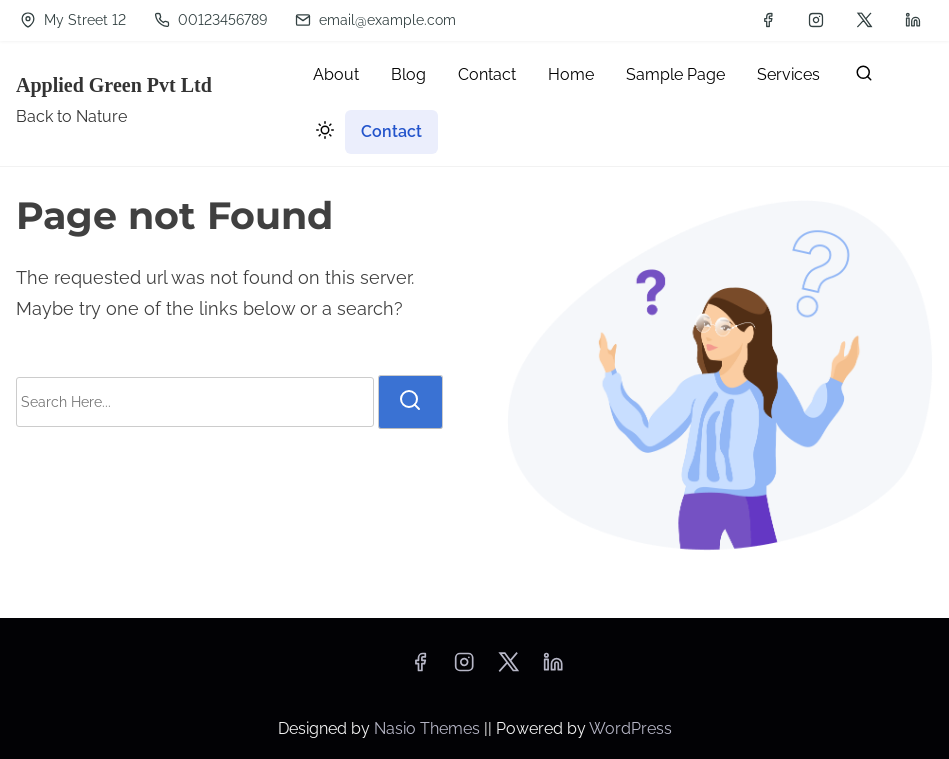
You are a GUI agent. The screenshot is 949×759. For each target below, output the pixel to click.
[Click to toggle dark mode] (321, 133)
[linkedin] (913, 20)
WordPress (630, 728)
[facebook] (768, 20)
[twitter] (864, 20)
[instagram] (816, 20)
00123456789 (210, 20)
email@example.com (375, 20)
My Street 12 (73, 20)
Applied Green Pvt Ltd (114, 85)
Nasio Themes (429, 728)
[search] (864, 77)
